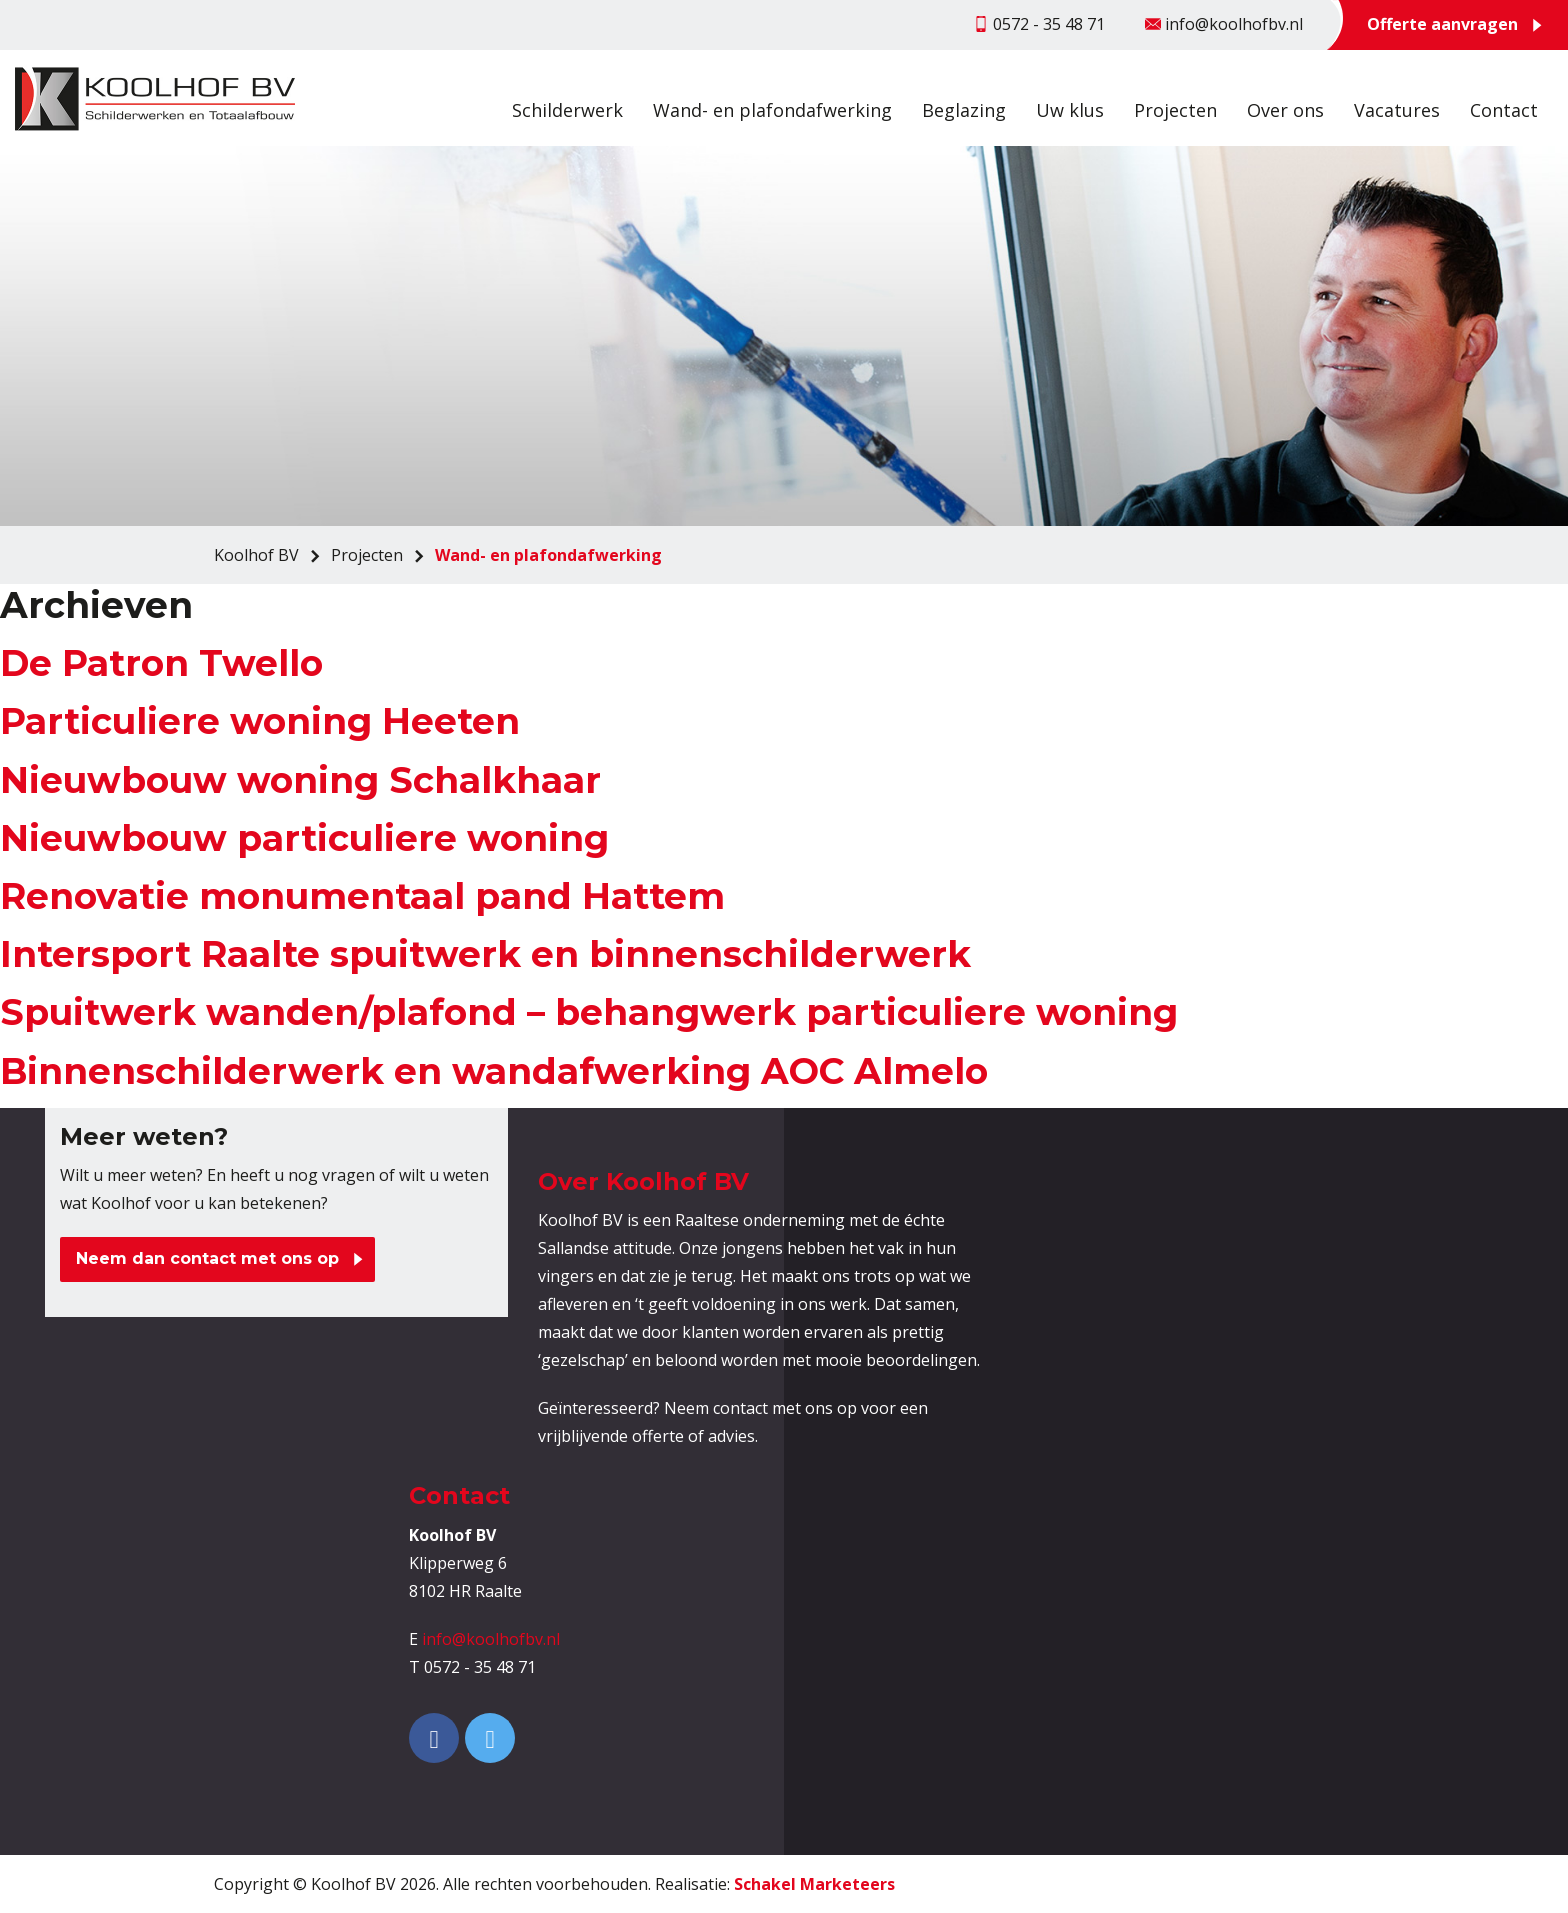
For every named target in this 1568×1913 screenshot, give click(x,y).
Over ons (1285, 110)
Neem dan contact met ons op (207, 1258)
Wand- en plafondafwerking (772, 110)
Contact (1504, 110)
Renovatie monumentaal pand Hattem (362, 896)
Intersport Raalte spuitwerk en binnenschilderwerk (485, 954)
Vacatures (1397, 110)
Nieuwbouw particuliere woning (304, 838)
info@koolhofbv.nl (491, 1639)
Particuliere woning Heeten (260, 721)
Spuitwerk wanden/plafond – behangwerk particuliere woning (589, 1012)
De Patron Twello (161, 663)
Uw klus (1070, 110)
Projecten (1175, 110)
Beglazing (964, 110)
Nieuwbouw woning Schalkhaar (300, 780)
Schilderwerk (567, 110)
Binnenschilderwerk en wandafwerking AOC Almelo (494, 1071)
